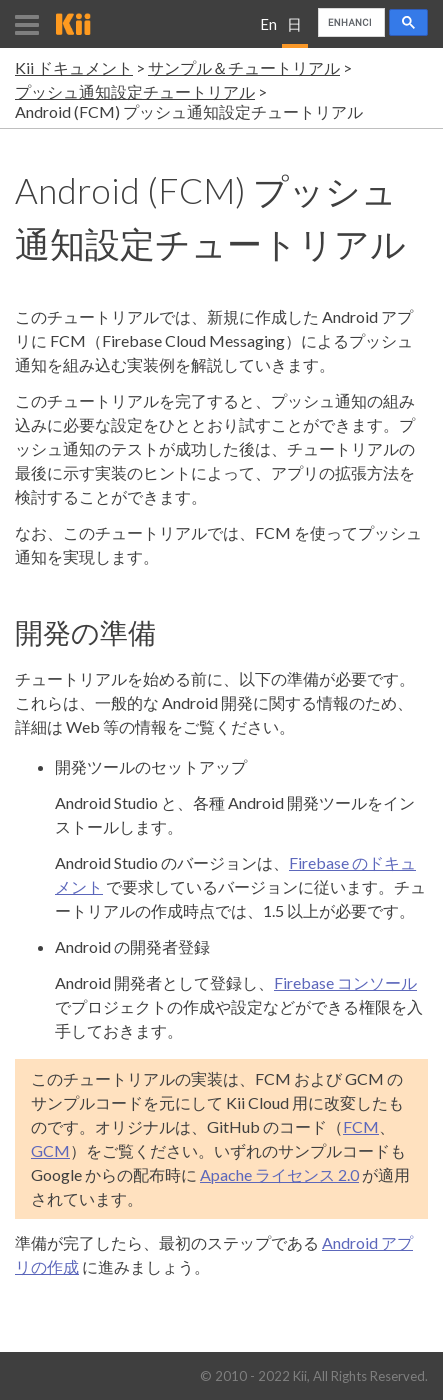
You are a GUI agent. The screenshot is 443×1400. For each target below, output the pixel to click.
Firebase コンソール (345, 982)
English (268, 31)
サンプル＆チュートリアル (244, 67)
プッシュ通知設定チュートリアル (135, 91)
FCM (361, 1126)
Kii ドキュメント (74, 67)
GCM (50, 1150)
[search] (349, 23)
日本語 (294, 31)
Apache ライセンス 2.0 (279, 1174)
